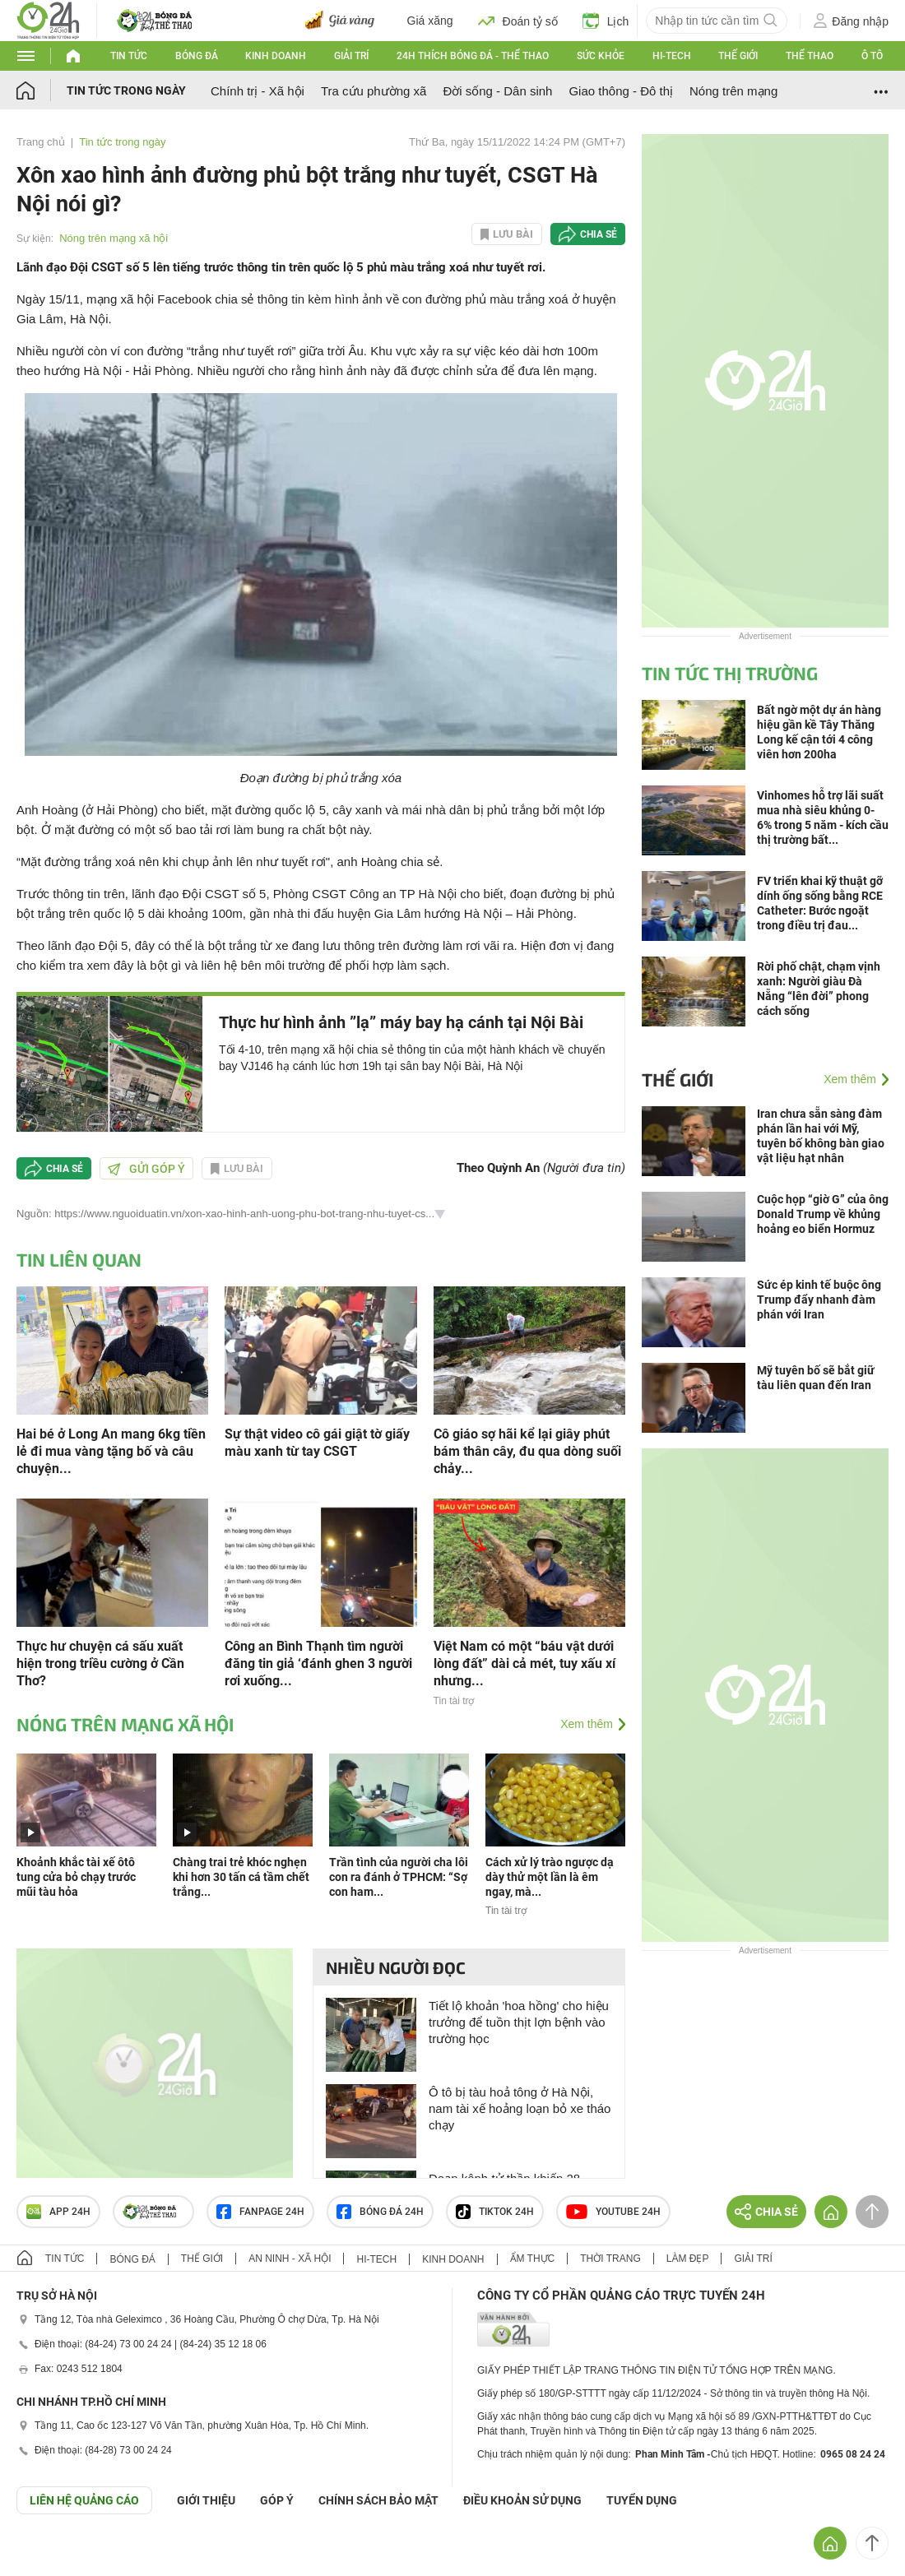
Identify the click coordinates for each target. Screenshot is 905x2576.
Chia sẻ (598, 234)
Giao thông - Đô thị (621, 91)
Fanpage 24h (260, 2211)
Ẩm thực (532, 2258)
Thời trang (610, 2258)
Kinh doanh (275, 56)
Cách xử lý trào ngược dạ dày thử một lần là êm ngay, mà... (549, 1877)
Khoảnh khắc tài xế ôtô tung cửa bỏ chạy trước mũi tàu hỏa (76, 1877)
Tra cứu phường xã (374, 91)
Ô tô (872, 56)
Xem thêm (586, 1723)
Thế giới (738, 56)
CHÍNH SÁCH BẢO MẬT (378, 2500)
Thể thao (809, 56)
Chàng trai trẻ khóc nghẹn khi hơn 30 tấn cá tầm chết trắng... (241, 1877)
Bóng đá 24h (380, 2211)
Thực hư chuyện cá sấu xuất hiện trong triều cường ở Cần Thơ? (100, 1663)
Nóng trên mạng (733, 91)
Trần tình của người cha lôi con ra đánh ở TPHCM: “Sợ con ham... (398, 1877)
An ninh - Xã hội (289, 2258)
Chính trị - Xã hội (257, 91)
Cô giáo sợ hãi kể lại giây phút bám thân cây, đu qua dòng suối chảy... (527, 1451)
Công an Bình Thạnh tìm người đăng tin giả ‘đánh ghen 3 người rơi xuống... (318, 1663)
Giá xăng (430, 20)
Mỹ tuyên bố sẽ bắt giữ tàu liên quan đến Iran (816, 1378)
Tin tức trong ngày (126, 90)
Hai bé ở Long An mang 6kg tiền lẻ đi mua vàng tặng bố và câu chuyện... (111, 1451)
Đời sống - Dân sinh (497, 91)
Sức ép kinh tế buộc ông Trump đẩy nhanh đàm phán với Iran (819, 1299)
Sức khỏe (600, 56)
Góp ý (277, 2500)
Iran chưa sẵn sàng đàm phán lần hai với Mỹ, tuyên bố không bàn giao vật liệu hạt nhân (820, 1136)
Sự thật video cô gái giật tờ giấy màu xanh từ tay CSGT (317, 1442)
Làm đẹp (687, 2258)
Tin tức (128, 56)
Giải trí (351, 56)
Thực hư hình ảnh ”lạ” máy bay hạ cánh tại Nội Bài (401, 1022)
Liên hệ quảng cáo (84, 2500)
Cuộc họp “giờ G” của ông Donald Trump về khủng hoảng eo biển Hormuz (823, 1214)
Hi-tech (671, 56)
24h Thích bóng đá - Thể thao (473, 56)
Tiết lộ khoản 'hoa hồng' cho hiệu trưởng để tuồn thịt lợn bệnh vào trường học (519, 2022)
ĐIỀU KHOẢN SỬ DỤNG (522, 2500)
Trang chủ (40, 142)
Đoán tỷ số (518, 20)
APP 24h (58, 2211)
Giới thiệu (206, 2500)
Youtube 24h (613, 2211)
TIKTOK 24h (495, 2211)
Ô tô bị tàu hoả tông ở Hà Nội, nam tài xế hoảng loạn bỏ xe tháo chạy (519, 2108)
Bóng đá (196, 56)
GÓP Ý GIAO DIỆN (48, 2554)
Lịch (605, 20)
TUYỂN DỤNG (641, 2500)
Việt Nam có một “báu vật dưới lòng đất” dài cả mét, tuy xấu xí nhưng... (524, 1663)
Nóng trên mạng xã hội (113, 238)
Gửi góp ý (146, 1168)
